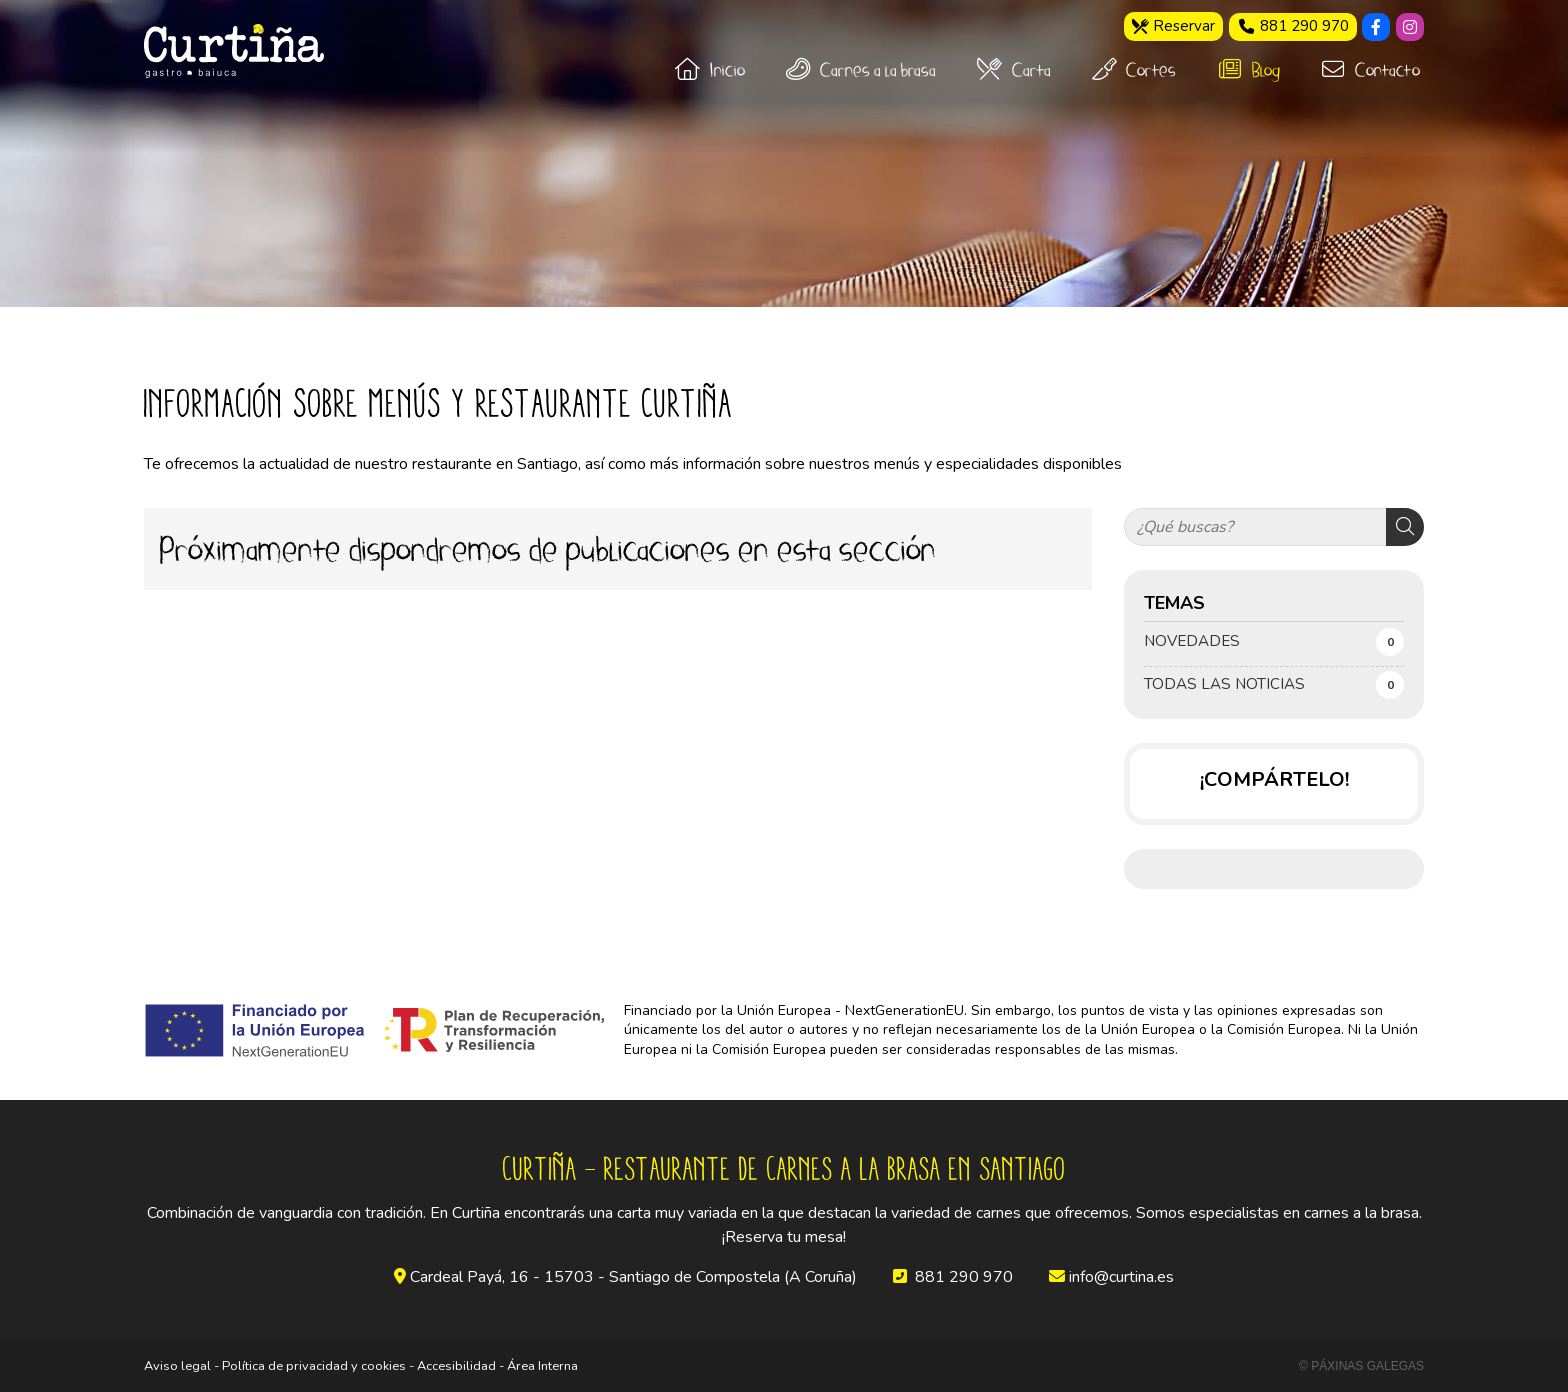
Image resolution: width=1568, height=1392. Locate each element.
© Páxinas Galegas (1361, 1366)
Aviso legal (177, 1366)
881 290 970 (964, 1277)
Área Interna (542, 1366)
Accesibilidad (456, 1366)
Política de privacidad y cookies (314, 1366)
